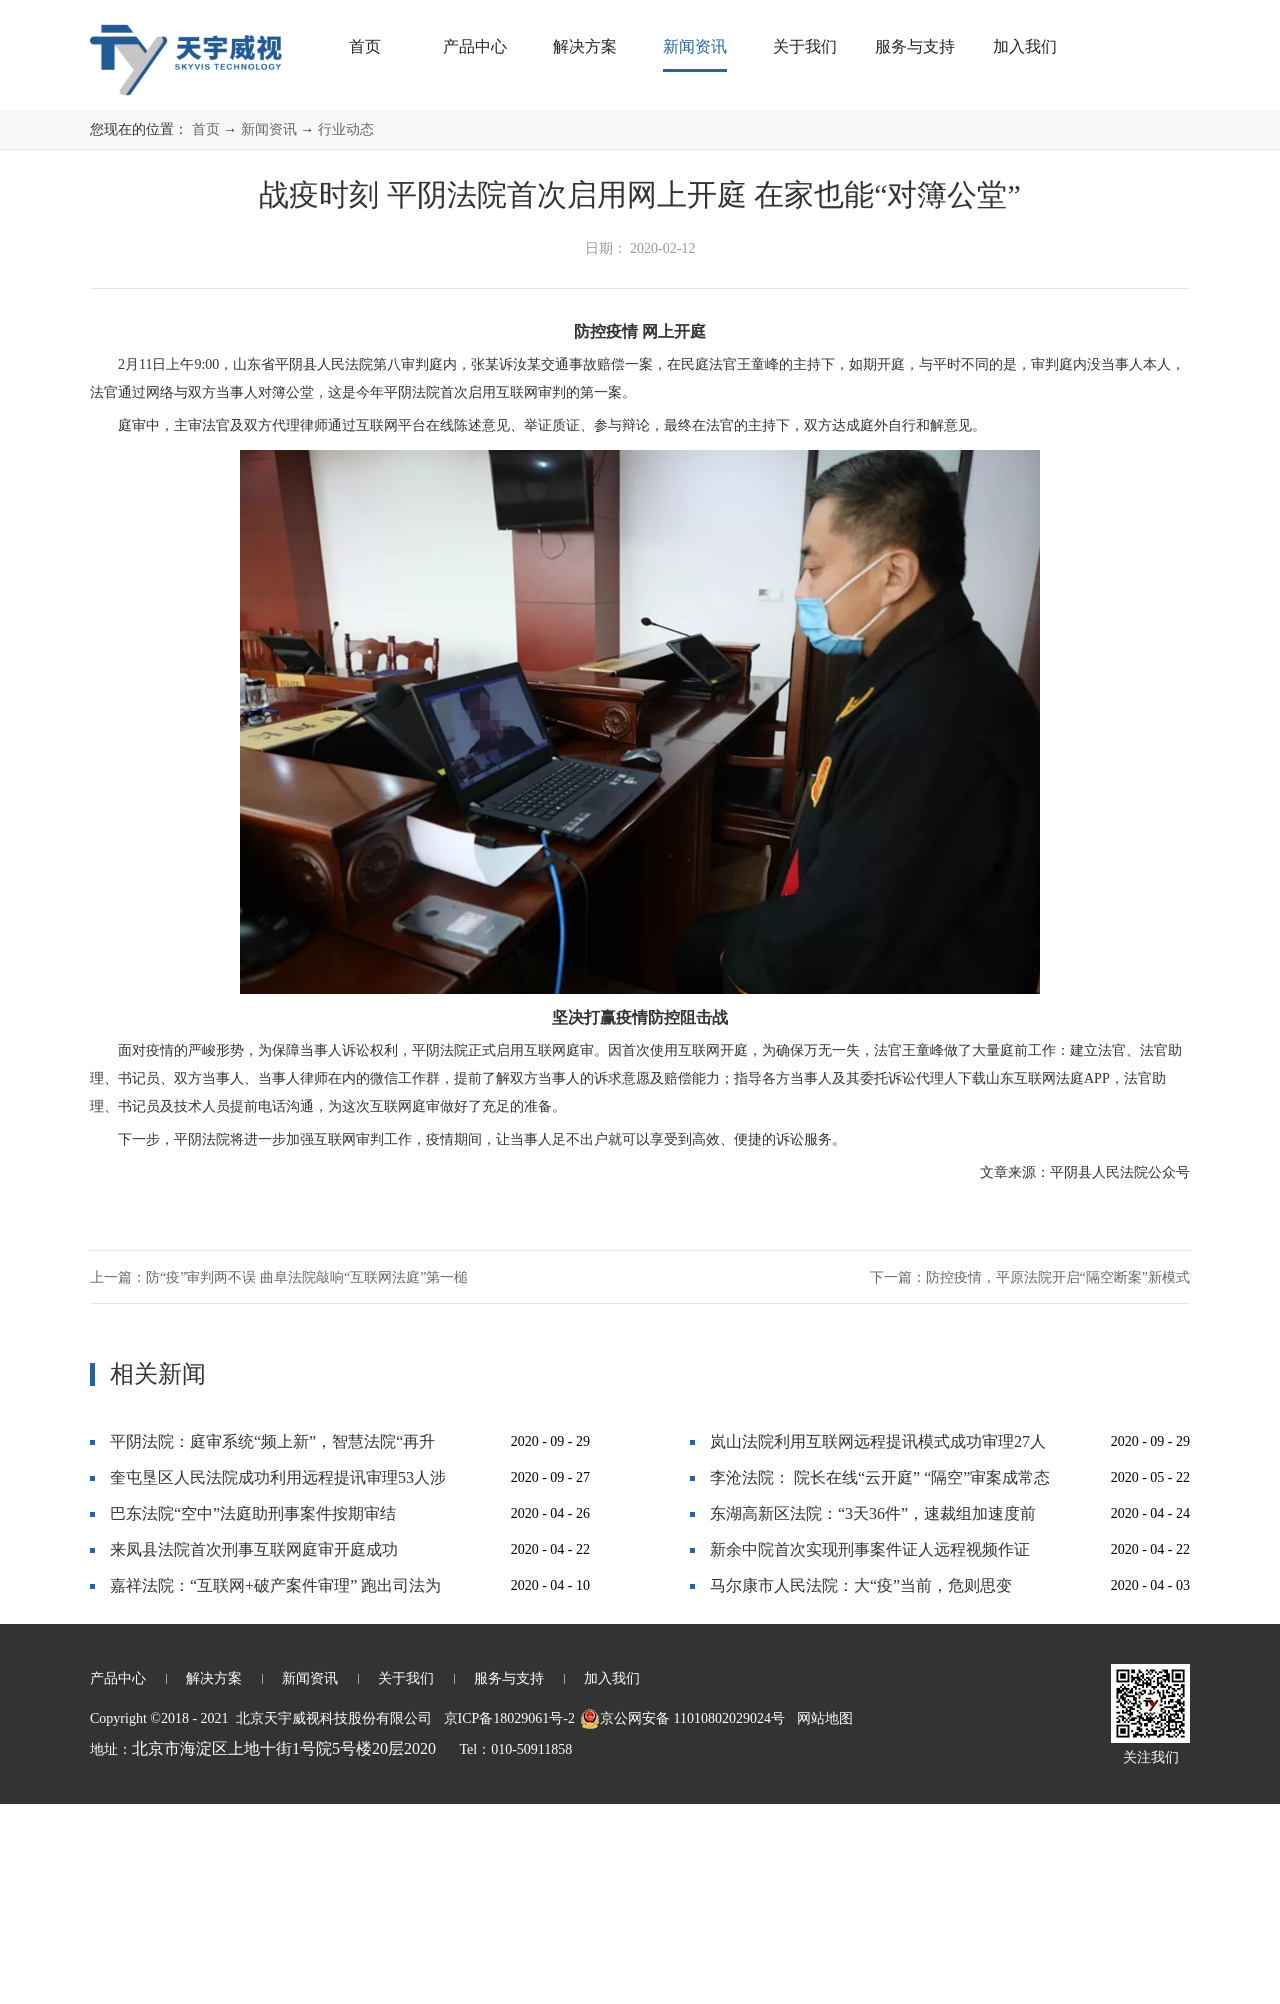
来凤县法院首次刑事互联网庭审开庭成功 (254, 1749)
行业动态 (346, 329)
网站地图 (821, 1918)
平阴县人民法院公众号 (1120, 1372)
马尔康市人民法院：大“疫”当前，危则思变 (861, 1785)
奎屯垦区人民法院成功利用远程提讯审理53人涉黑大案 (278, 1682)
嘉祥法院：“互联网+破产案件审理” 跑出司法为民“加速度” (275, 1790)
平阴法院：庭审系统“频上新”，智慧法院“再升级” (272, 1646)
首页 (365, 46)
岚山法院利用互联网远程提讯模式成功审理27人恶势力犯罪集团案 (878, 1646)
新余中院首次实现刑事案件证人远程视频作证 (870, 1749)
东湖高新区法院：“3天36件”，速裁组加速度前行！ (873, 1718)
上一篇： (279, 1477)
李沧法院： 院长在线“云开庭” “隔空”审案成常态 (880, 1677)
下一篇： (1030, 1477)
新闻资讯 (269, 329)
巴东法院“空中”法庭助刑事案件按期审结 (253, 1713)
